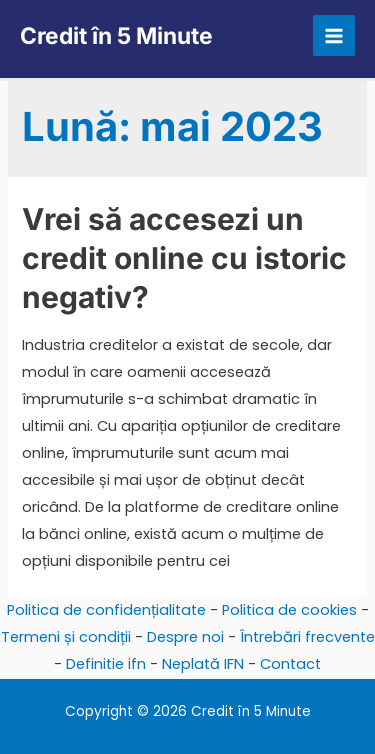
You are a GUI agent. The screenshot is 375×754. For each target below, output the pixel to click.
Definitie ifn (106, 664)
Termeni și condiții (66, 637)
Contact (290, 664)
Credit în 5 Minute (116, 35)
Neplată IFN (203, 664)
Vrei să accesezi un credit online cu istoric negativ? (184, 258)
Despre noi (185, 637)
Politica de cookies (289, 610)
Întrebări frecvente (307, 637)
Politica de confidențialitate (106, 610)
